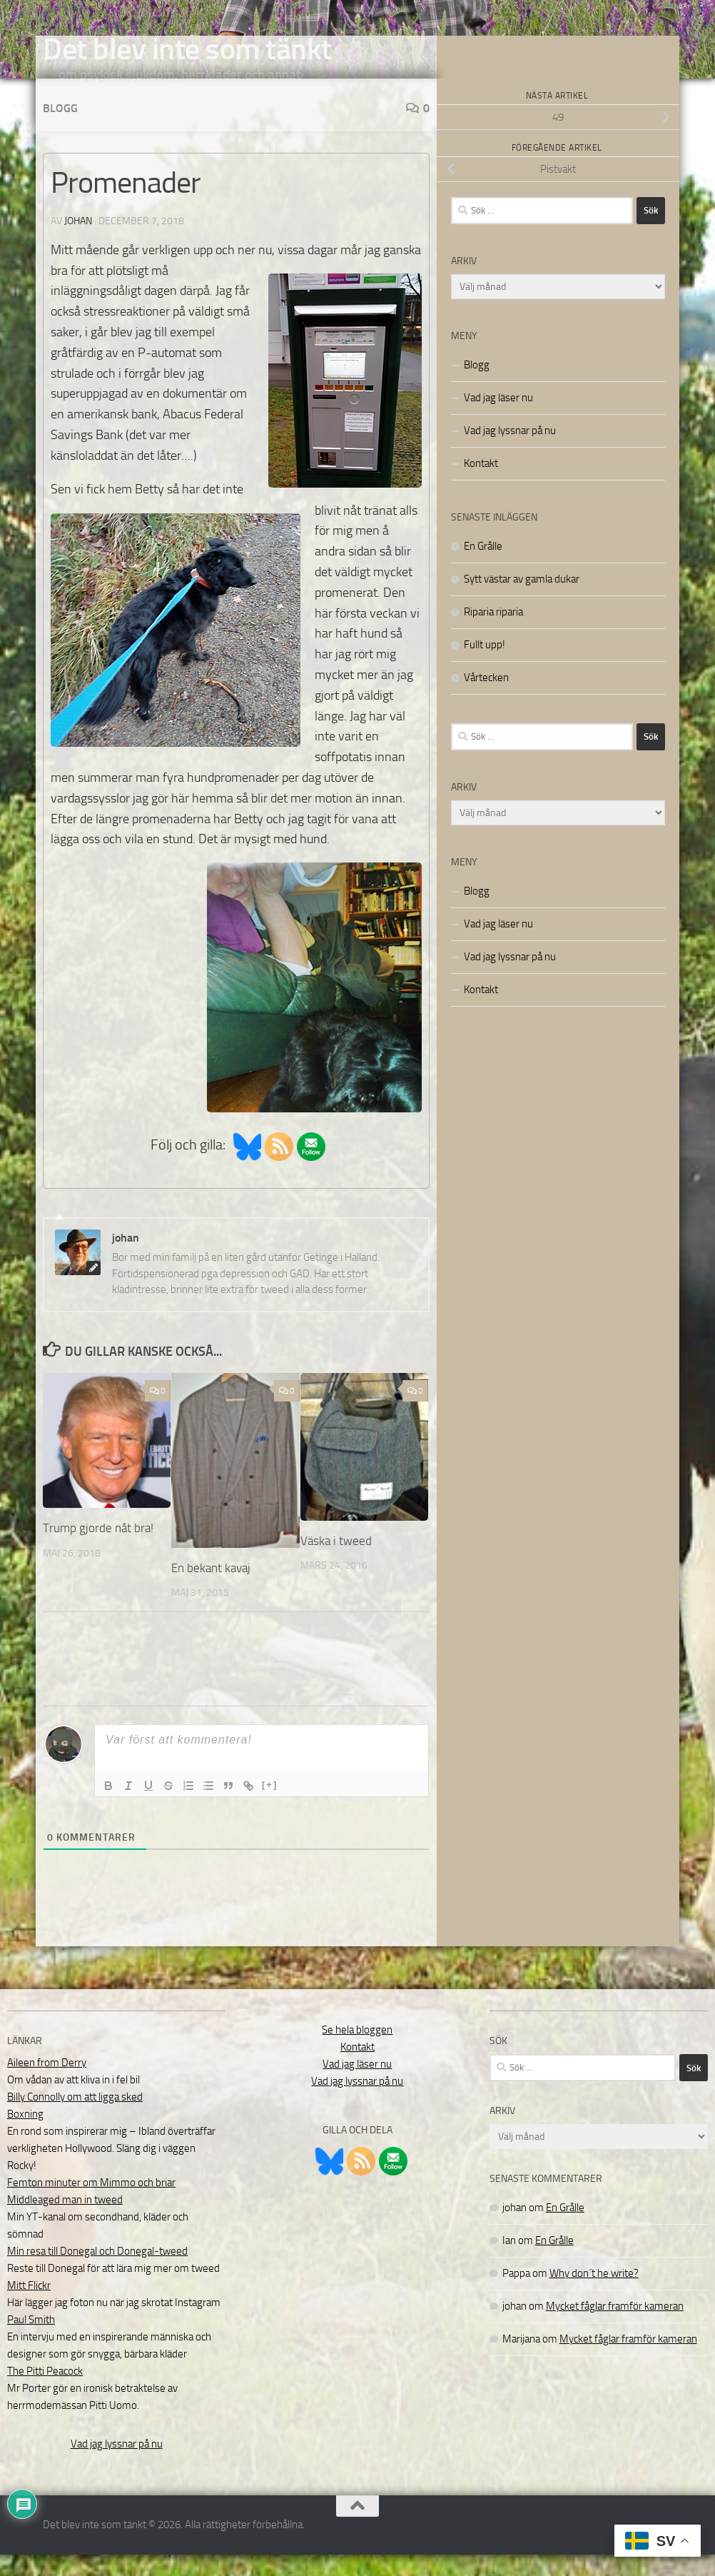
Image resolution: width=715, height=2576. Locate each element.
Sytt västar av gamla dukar (521, 600)
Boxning (25, 2135)
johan (78, 242)
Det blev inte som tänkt (187, 49)
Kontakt (481, 484)
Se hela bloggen (357, 2051)
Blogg (60, 129)
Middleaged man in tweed (65, 2221)
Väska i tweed (336, 1562)
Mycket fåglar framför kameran (615, 2327)
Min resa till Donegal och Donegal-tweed (97, 2272)
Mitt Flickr (29, 2306)
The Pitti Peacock (45, 2392)
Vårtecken (486, 699)
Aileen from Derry (46, 2084)
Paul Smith (31, 2341)
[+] (270, 1806)
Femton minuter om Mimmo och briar (91, 2204)
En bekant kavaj (210, 1589)
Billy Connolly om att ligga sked (75, 2118)
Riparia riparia (493, 633)
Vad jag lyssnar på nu (510, 452)
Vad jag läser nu (498, 419)
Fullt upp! (484, 666)
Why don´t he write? (594, 2294)
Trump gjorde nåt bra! (98, 1549)
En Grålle (483, 567)
